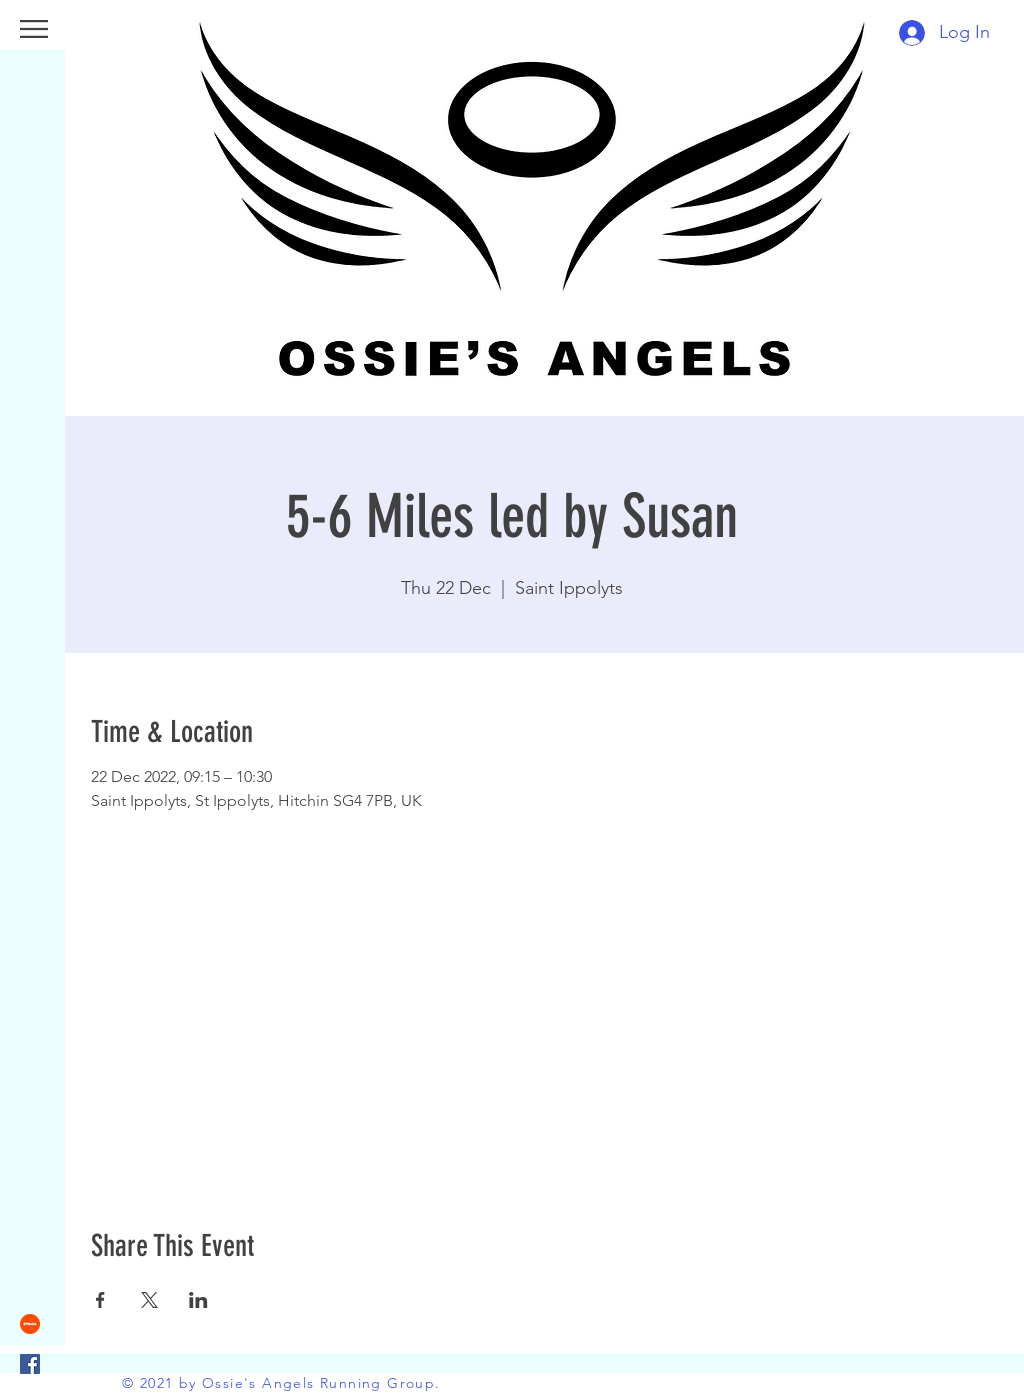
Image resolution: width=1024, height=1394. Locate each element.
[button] (34, 29)
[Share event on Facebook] (100, 1300)
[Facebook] (30, 1364)
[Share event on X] (149, 1300)
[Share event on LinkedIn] (198, 1300)
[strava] (30, 1324)
